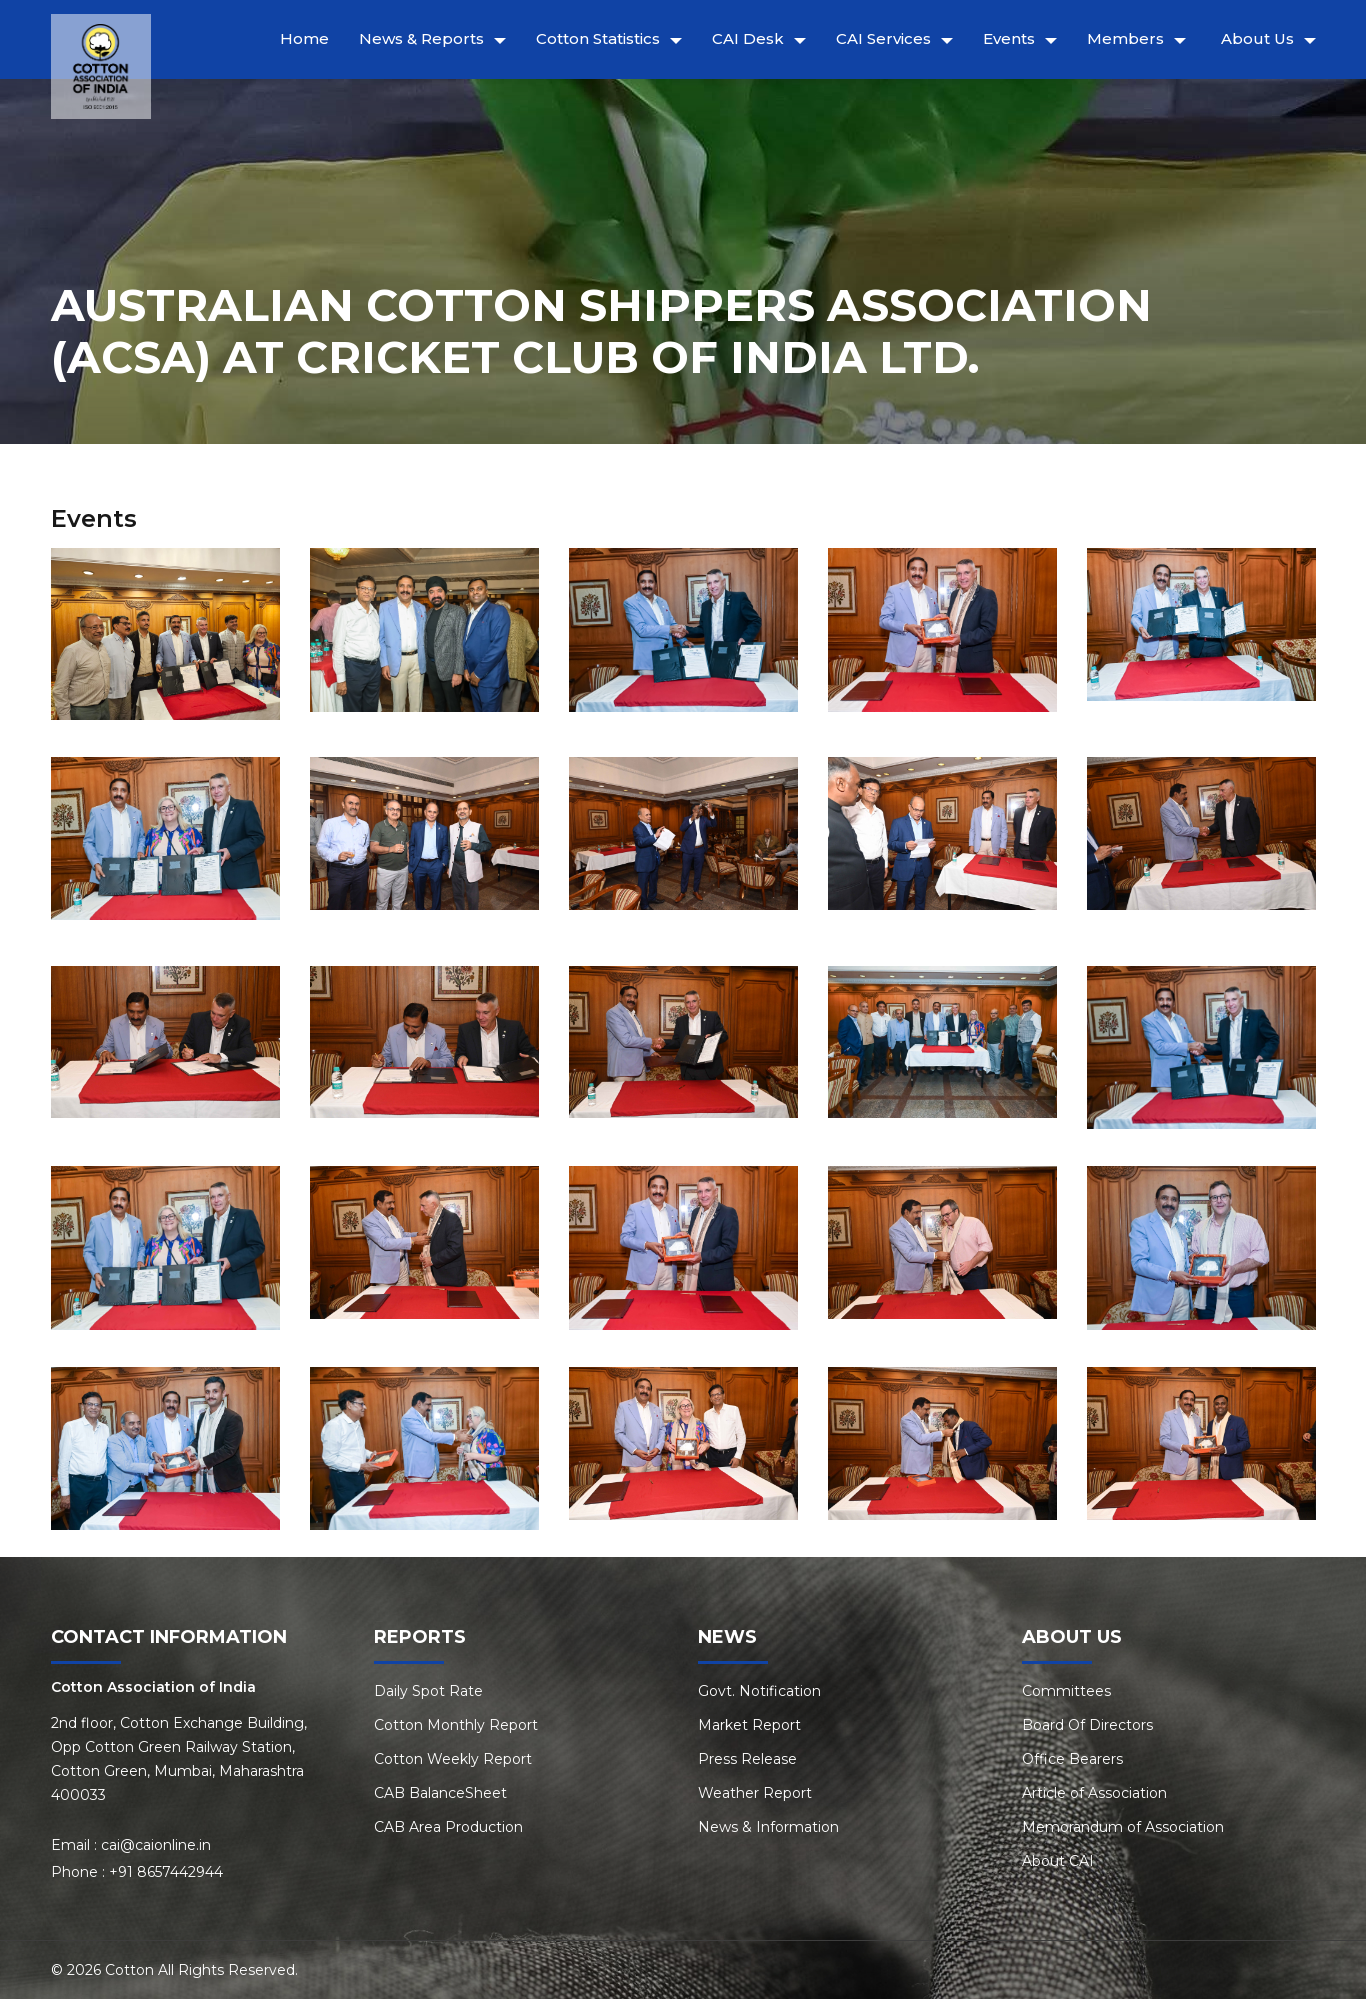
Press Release (747, 1759)
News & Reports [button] (421, 38)
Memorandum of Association (1123, 1827)
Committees (1066, 1691)
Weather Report (755, 1793)
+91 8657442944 (166, 1872)
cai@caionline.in (156, 1845)
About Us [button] (1257, 38)
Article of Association (1094, 1793)
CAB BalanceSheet (440, 1793)
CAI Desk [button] (748, 38)
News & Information (768, 1827)
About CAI (1058, 1861)
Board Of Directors (1087, 1725)
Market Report (749, 1725)
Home (304, 38)
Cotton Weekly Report (453, 1759)
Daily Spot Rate (428, 1691)
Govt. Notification (759, 1691)
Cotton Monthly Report (456, 1725)
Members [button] (1125, 38)
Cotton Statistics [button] (598, 38)
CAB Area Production (448, 1827)
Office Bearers (1072, 1759)
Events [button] (1009, 38)
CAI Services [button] (883, 38)
